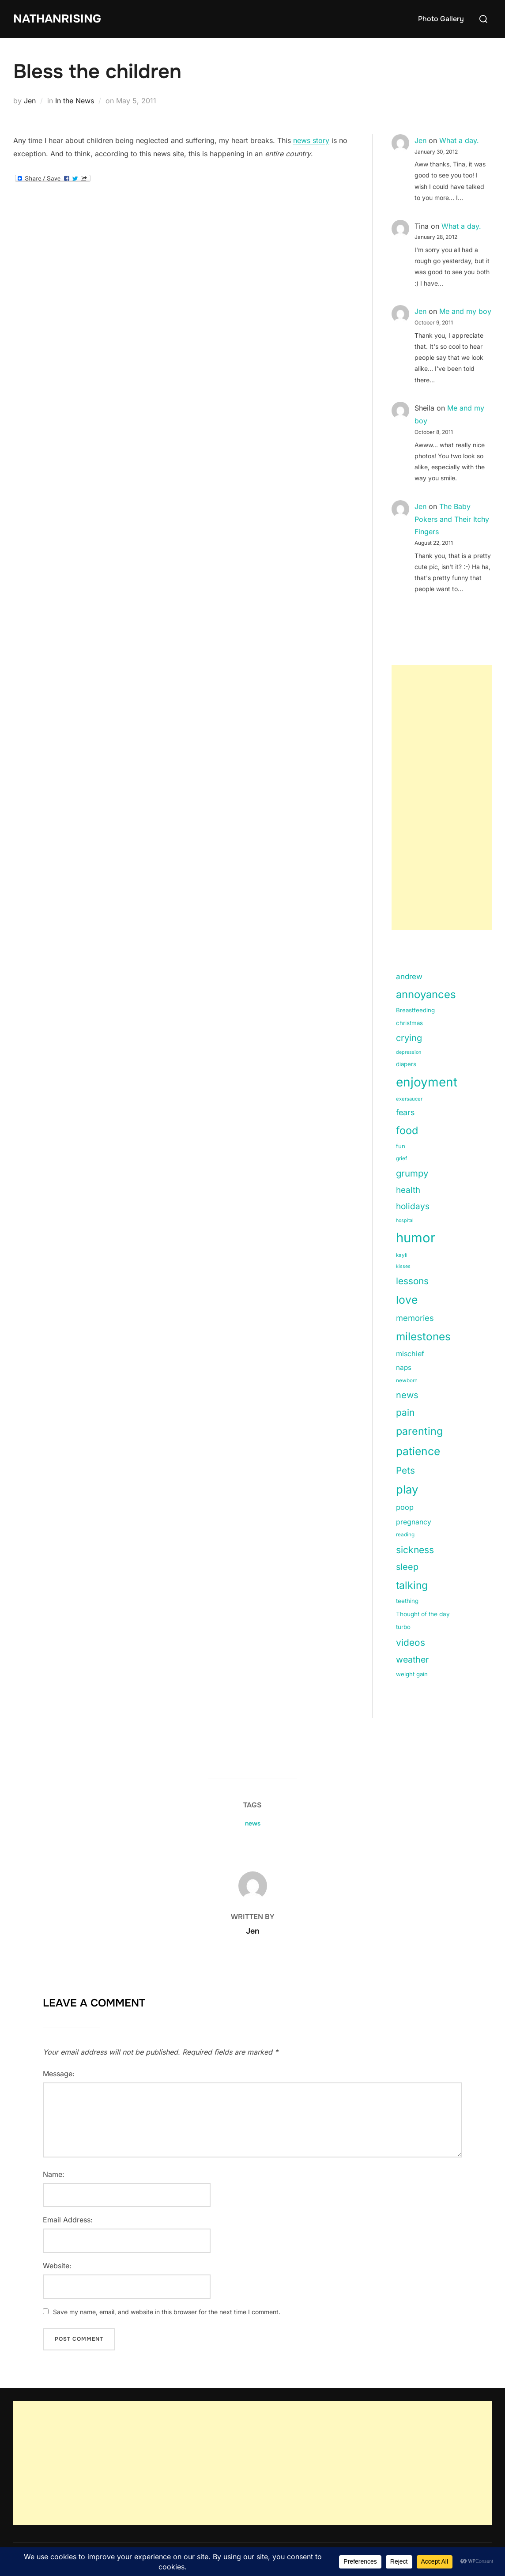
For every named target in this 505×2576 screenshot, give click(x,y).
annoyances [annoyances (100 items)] (426, 994)
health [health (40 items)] (408, 1190)
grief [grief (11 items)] (401, 1158)
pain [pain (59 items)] (405, 1412)
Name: (53, 2174)
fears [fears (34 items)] (405, 1112)
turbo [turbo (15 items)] (403, 1626)
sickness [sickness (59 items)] (415, 1549)
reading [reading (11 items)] (405, 1534)
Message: (59, 2073)
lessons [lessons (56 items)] (412, 1280)
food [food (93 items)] (407, 1130)
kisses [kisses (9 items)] (403, 1266)
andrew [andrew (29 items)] (409, 976)
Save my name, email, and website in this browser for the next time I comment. (166, 2312)
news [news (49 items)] (407, 1395)
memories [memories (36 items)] (415, 1318)
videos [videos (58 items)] (410, 1642)
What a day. (459, 140)
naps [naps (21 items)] (403, 1367)
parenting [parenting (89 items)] (419, 1431)
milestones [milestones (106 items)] (423, 1336)
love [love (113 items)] (407, 1299)
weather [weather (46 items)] (412, 1659)
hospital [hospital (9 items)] (405, 1220)
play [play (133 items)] (407, 1489)
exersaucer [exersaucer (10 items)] (409, 1099)
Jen (30, 100)
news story (311, 140)
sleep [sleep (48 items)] (407, 1566)
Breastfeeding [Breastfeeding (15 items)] (415, 1010)
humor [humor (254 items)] (415, 1237)
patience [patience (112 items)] (418, 1451)
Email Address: (68, 2219)
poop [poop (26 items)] (405, 1507)
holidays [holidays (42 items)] (413, 1206)
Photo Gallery (441, 18)
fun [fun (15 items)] (400, 1146)
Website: (57, 2265)
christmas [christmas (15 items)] (409, 1022)
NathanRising (57, 18)
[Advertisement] (442, 797)
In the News (74, 100)
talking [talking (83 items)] (412, 1585)
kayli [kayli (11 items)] (401, 1255)
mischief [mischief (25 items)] (410, 1353)
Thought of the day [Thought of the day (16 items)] (423, 1614)
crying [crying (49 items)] (409, 1038)
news (252, 1823)
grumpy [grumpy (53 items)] (412, 1173)
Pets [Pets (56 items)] (405, 1470)
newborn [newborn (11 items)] (407, 1380)
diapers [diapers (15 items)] (406, 1063)
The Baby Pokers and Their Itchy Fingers (452, 519)
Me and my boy (465, 311)
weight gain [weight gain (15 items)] (412, 1674)
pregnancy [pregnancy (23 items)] (413, 1522)
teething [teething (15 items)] (407, 1600)
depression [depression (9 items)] (408, 1052)
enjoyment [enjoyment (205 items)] (426, 1082)
